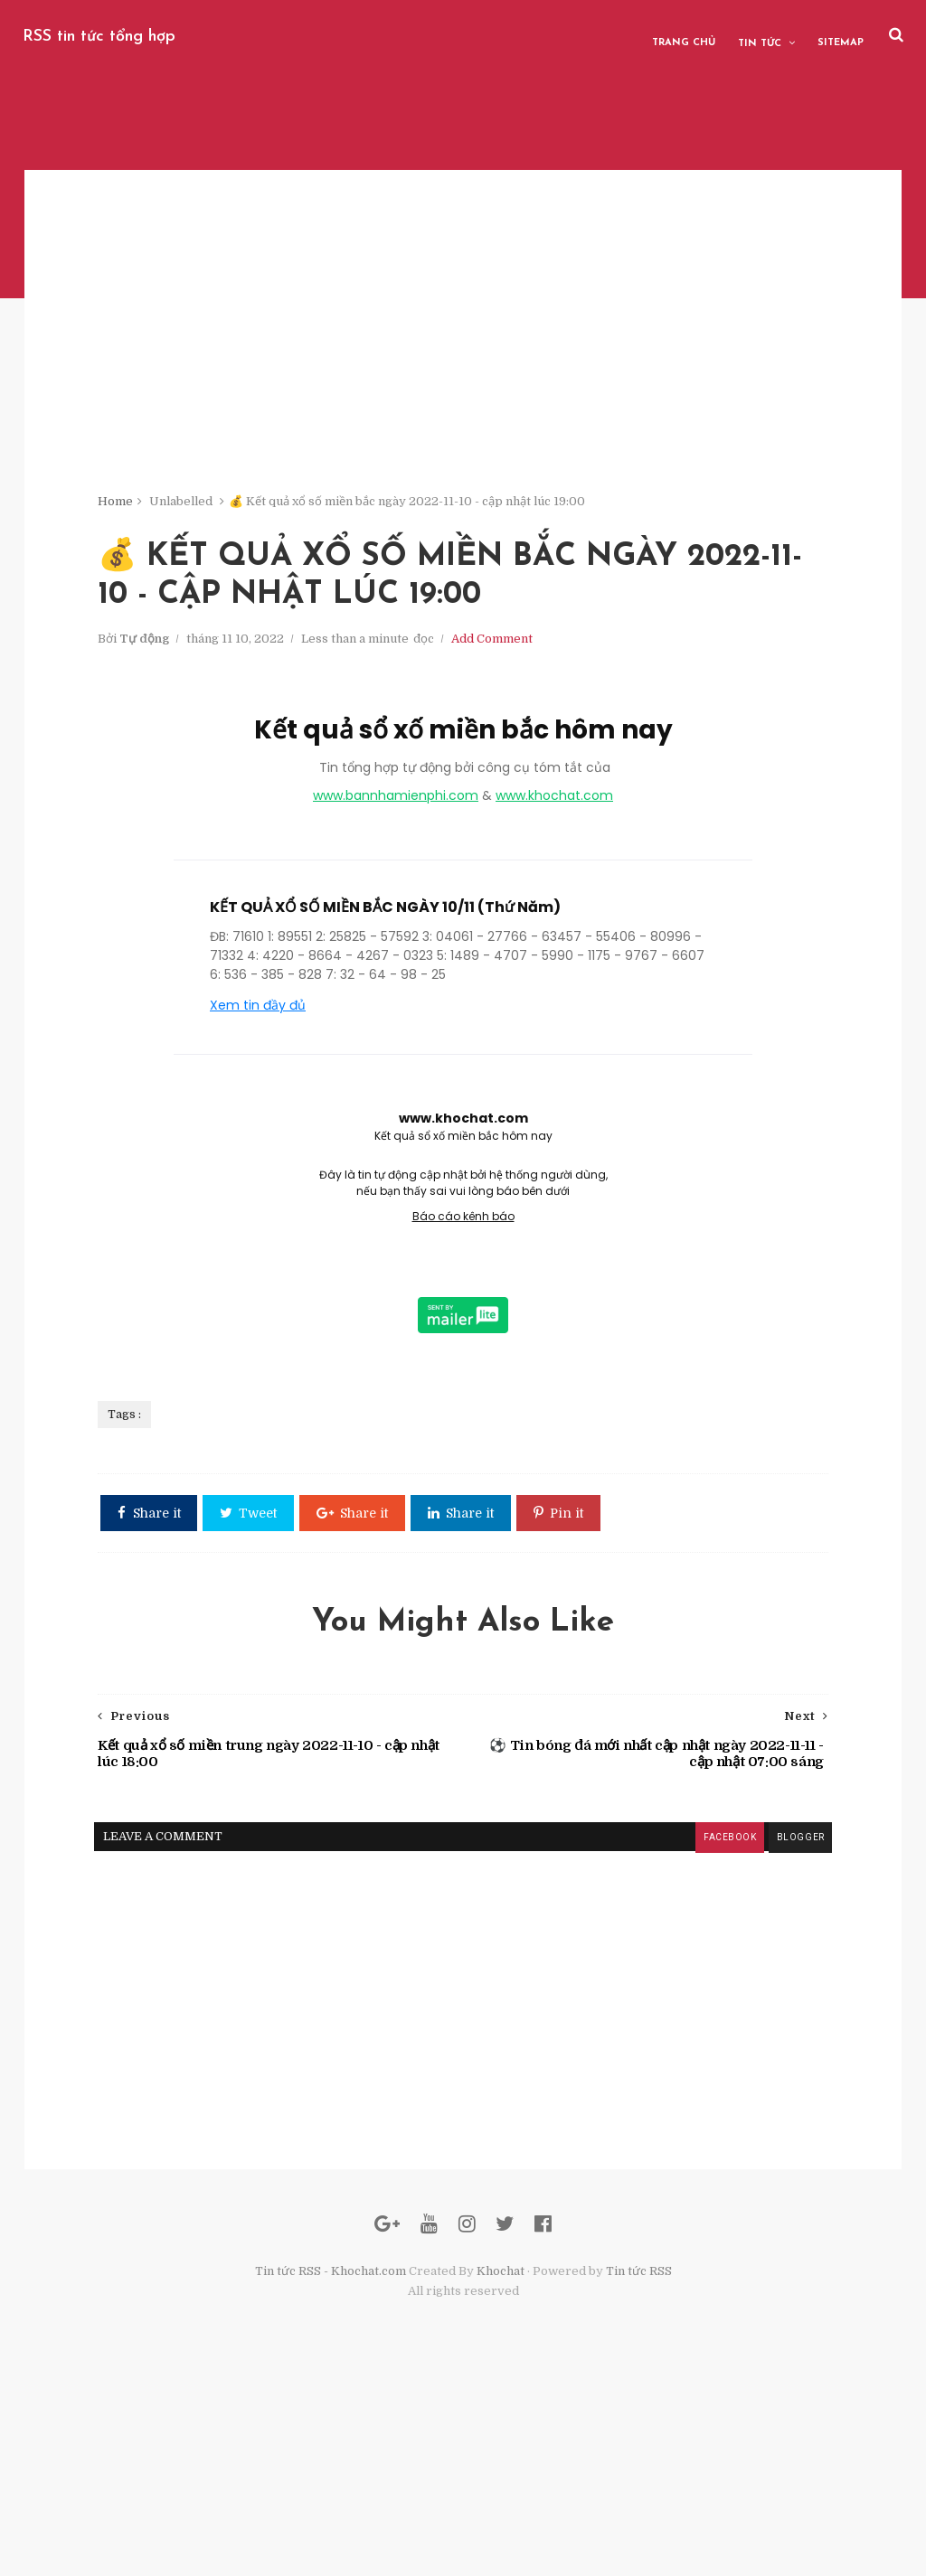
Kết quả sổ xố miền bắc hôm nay (463, 828)
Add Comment (549, 732)
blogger (737, 1996)
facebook (666, 1996)
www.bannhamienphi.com (395, 894)
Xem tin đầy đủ (258, 1104)
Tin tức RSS (639, 2466)
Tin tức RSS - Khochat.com (330, 2466)
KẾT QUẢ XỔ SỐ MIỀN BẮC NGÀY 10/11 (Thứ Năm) (385, 1005)
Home (172, 515)
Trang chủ (688, 36)
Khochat (500, 2466)
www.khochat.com (554, 894)
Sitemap (845, 36)
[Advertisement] (462, 379)
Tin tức (764, 37)
